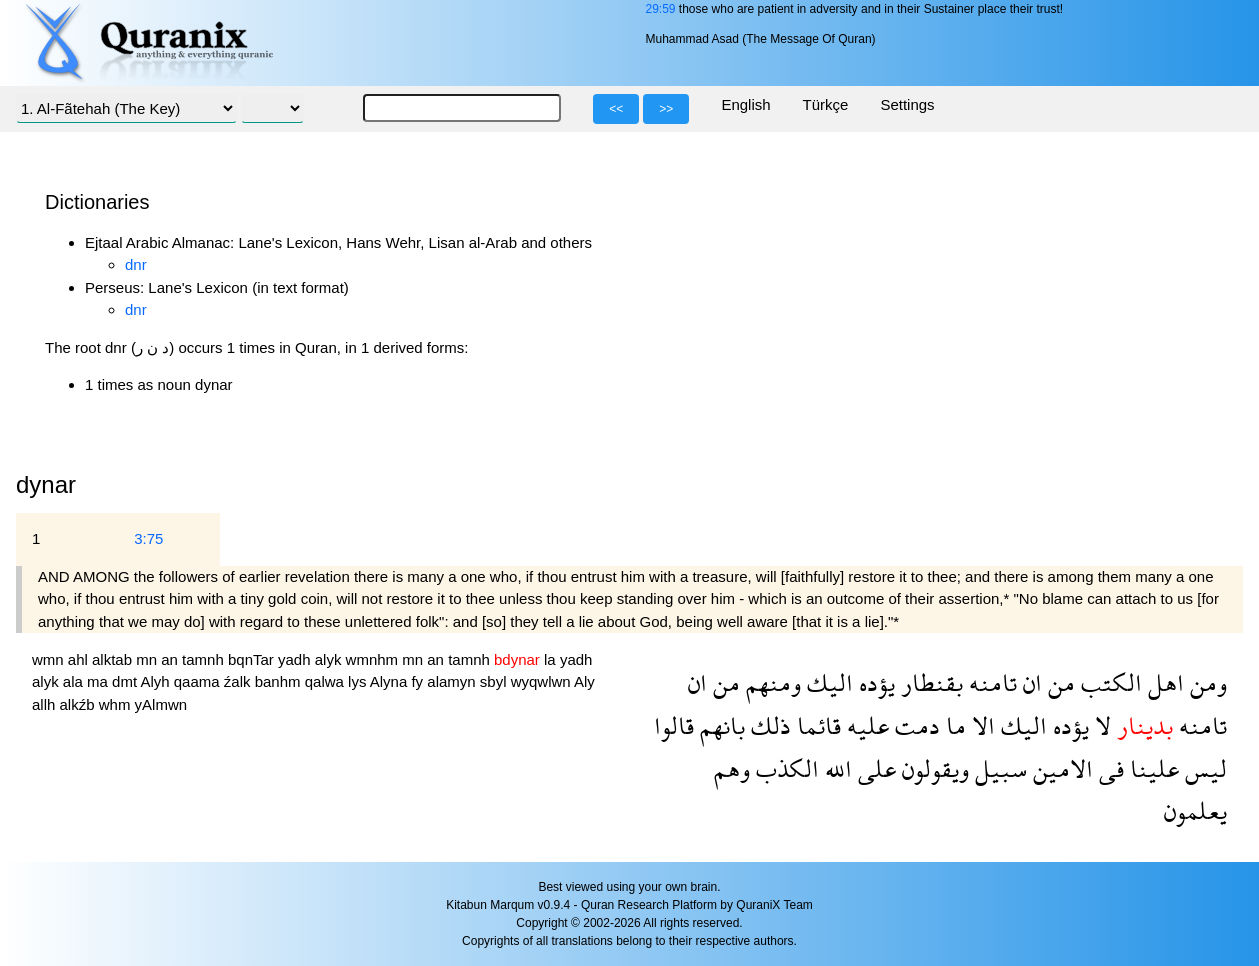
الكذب (784, 768)
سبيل (998, 768)
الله (835, 768)
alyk (330, 659)
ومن (1205, 682)
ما (953, 725)
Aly (584, 681)
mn (148, 659)
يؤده (874, 682)
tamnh (205, 659)
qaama (199, 681)
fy (419, 681)
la (552, 659)
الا (980, 725)
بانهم (719, 725)
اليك (827, 682)
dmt (126, 681)
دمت (914, 725)
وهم (732, 768)
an (171, 659)
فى (1108, 768)
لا (1100, 725)
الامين (1060, 768)
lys (359, 681)
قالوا (674, 725)
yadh (296, 659)
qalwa (326, 681)
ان (1029, 682)
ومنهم (770, 682)
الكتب (1108, 682)
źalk (239, 681)
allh (46, 704)
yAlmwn (161, 704)
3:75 (148, 538)
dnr (136, 264)
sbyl (495, 681)
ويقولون (932, 768)
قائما (816, 725)
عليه (865, 725)
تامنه (990, 682)
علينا (1151, 768)
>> (666, 109)
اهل (1163, 682)
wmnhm (374, 659)
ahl (80, 659)
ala (75, 681)
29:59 (660, 9)
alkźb (79, 704)
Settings (907, 104)
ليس (1203, 768)
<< (616, 109)
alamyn (453, 681)
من (1058, 682)
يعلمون (1195, 810)
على (874, 768)
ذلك (768, 725)
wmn (50, 659)
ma (99, 681)
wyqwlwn (542, 681)
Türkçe (826, 104)
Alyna (391, 681)
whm (117, 704)
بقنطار (929, 682)
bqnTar (253, 659)
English (745, 104)
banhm (280, 681)
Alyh (156, 681)
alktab (114, 659)
